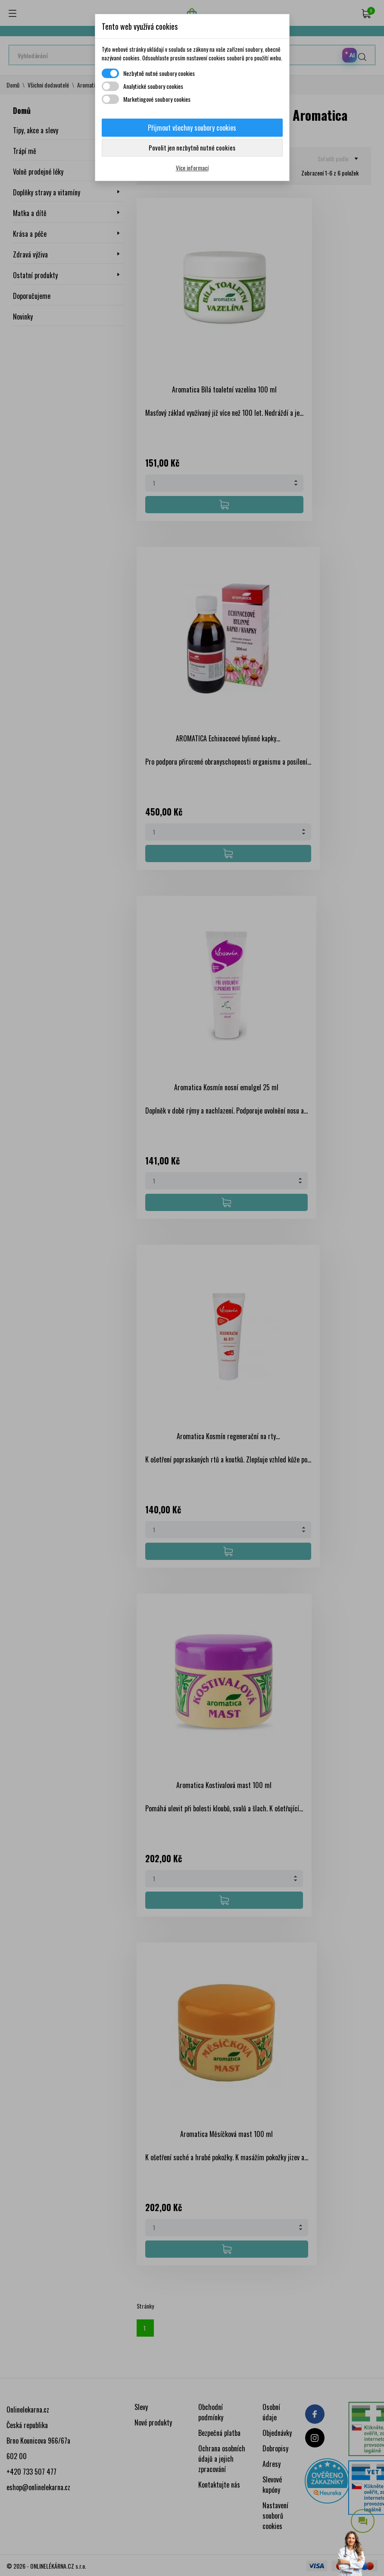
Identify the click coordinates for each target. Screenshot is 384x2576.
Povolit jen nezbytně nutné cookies (192, 147)
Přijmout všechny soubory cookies (192, 127)
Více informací (192, 167)
